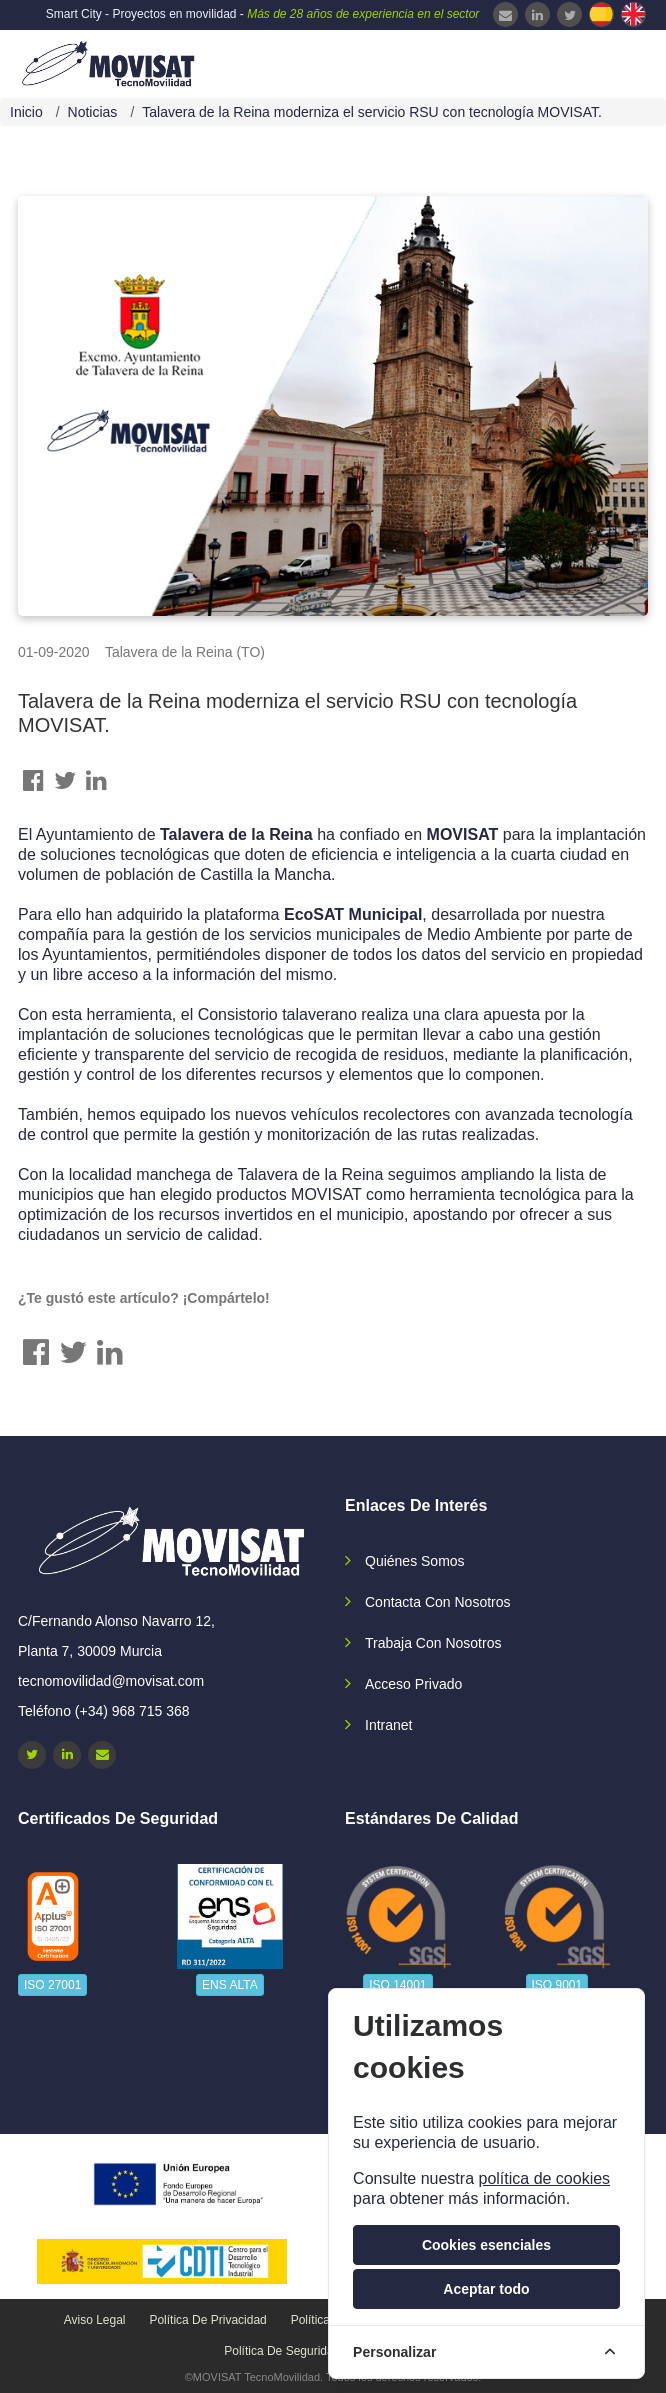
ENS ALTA (230, 1985)
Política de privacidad (207, 2320)
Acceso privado (413, 1684)
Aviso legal (95, 2320)
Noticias (93, 112)
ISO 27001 (52, 1985)
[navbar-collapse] (611, 62)
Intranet (388, 1725)
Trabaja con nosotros (433, 1643)
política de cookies (544, 2178)
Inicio (26, 112)
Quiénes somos (415, 1561)
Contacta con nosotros (438, 1602)
